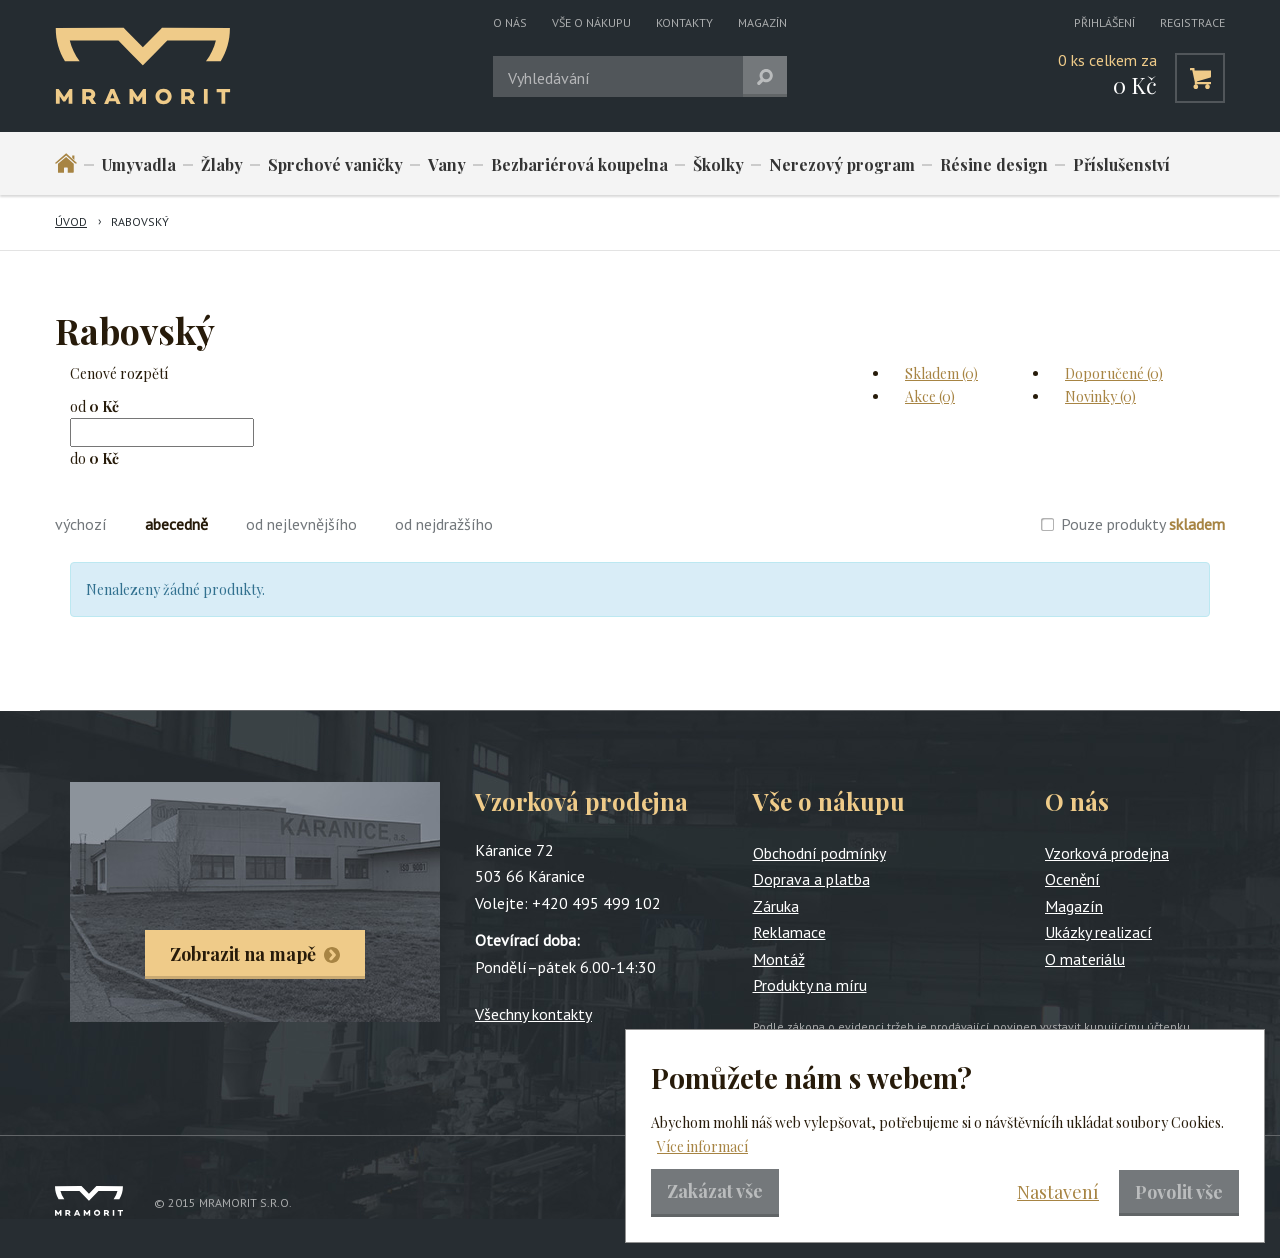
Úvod (71, 221)
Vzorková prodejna (1107, 853)
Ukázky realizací (1098, 932)
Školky (718, 164)
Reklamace (789, 932)
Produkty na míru (810, 985)
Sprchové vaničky (335, 164)
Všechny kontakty (533, 1014)
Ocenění (1072, 879)
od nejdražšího (444, 524)
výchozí (81, 524)
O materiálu (1085, 959)
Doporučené (1114, 373)
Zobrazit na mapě (243, 954)
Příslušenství (1121, 164)
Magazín (762, 22)
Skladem (941, 373)
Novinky (1100, 396)
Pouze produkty (1143, 524)
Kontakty (684, 22)
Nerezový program (842, 164)
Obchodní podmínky (819, 853)
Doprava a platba (811, 879)
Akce (930, 396)
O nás (510, 22)
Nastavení (1058, 1192)
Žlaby (222, 164)
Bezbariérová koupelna (579, 164)
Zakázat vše (715, 1191)
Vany (447, 164)
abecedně (176, 524)
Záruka (776, 906)
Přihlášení (1104, 22)
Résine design (994, 164)
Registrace (1192, 22)
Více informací (702, 1146)
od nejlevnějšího (301, 524)
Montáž (779, 959)
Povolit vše (1179, 1192)
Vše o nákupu (591, 22)
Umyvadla (139, 164)
